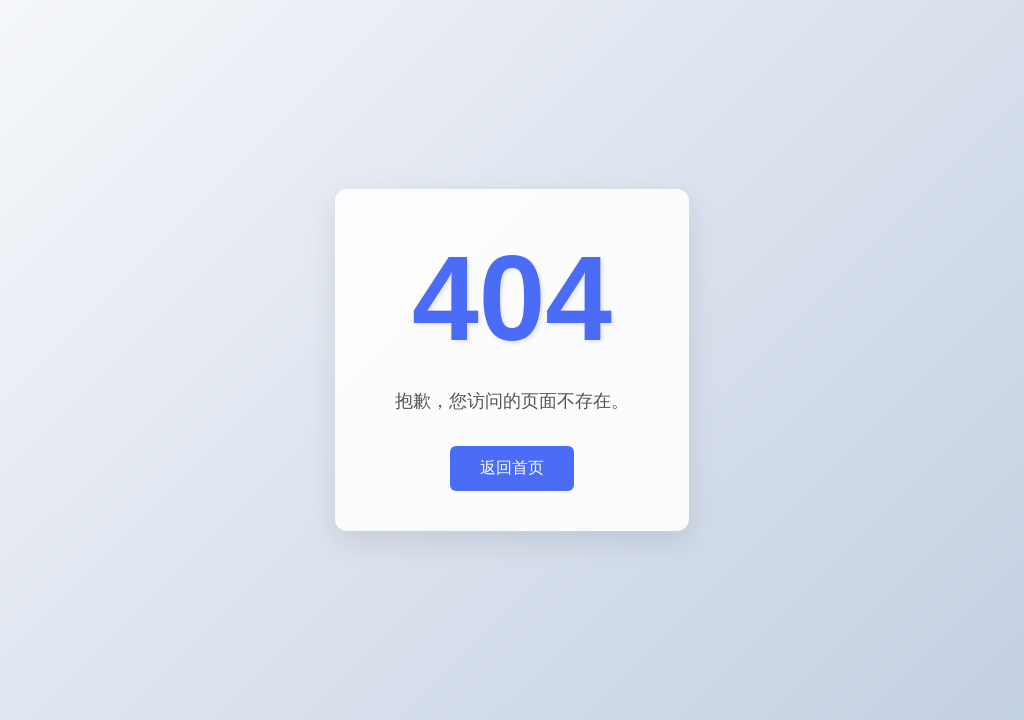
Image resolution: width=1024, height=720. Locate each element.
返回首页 (512, 467)
